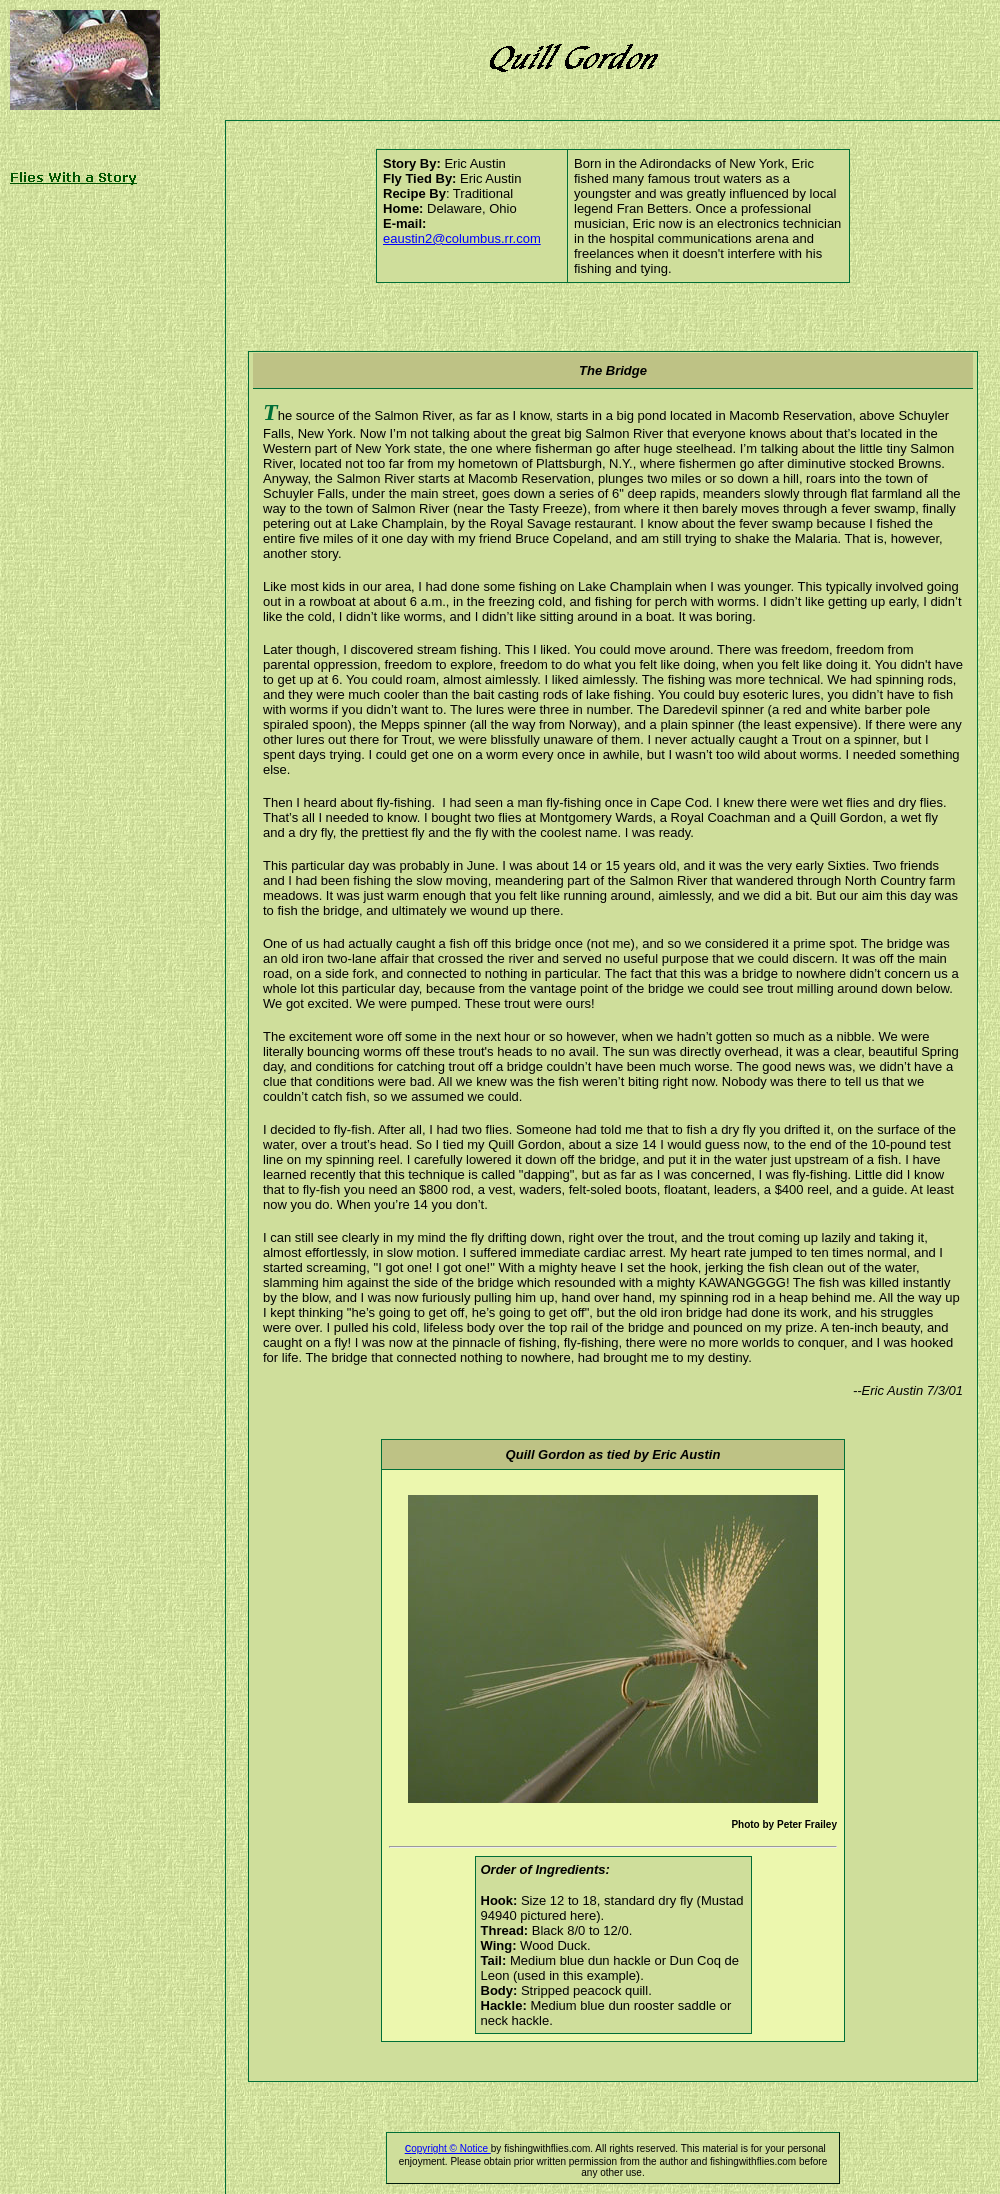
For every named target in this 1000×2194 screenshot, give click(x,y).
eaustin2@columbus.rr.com (462, 238)
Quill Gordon (545, 1454)
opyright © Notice (448, 2148)
